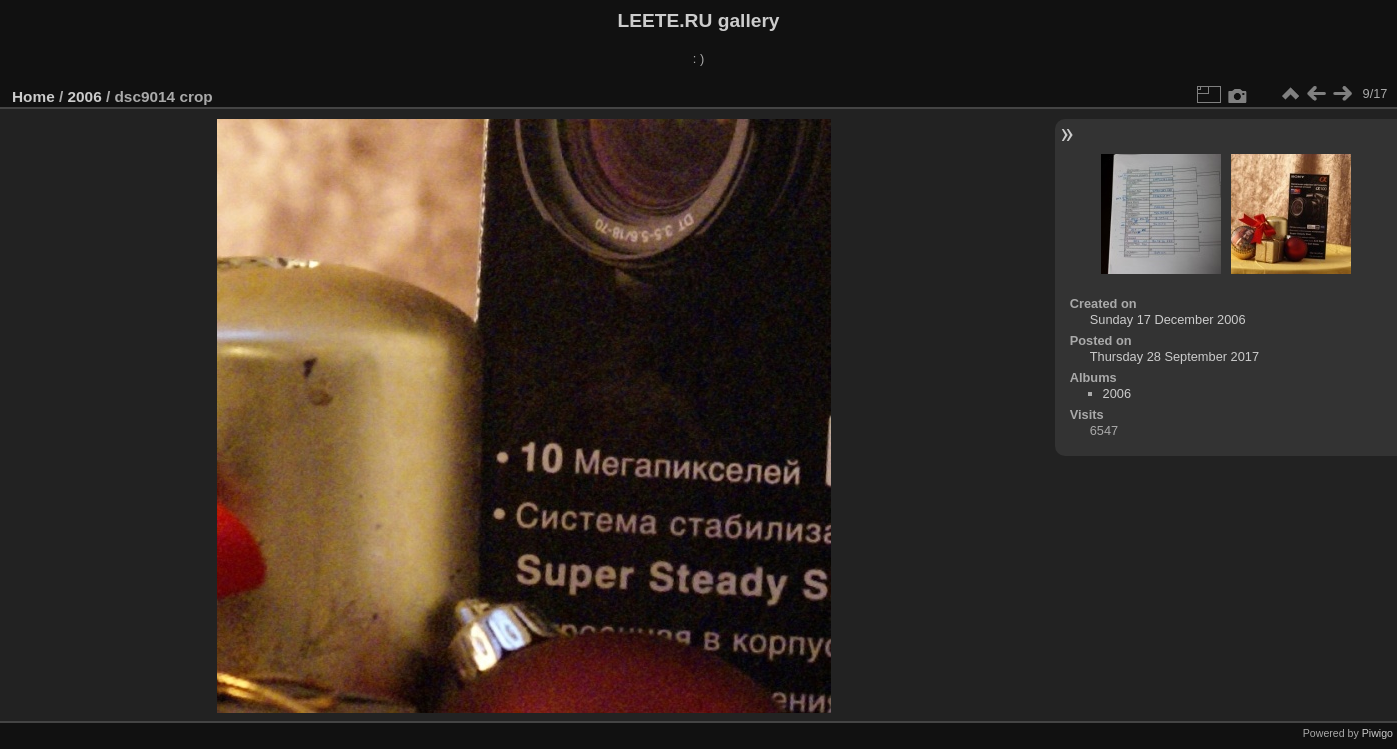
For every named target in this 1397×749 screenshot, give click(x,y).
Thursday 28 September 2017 (1174, 356)
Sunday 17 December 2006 (1168, 319)
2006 (85, 96)
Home (33, 96)
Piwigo (1377, 733)
